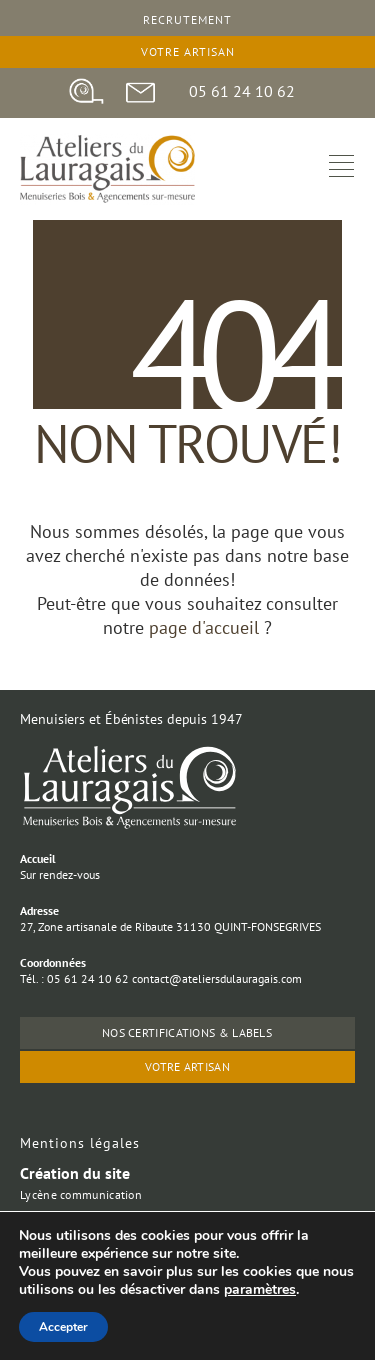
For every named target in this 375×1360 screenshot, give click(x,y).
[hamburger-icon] (341, 168)
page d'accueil (206, 627)
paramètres (260, 1290)
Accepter (63, 1327)
